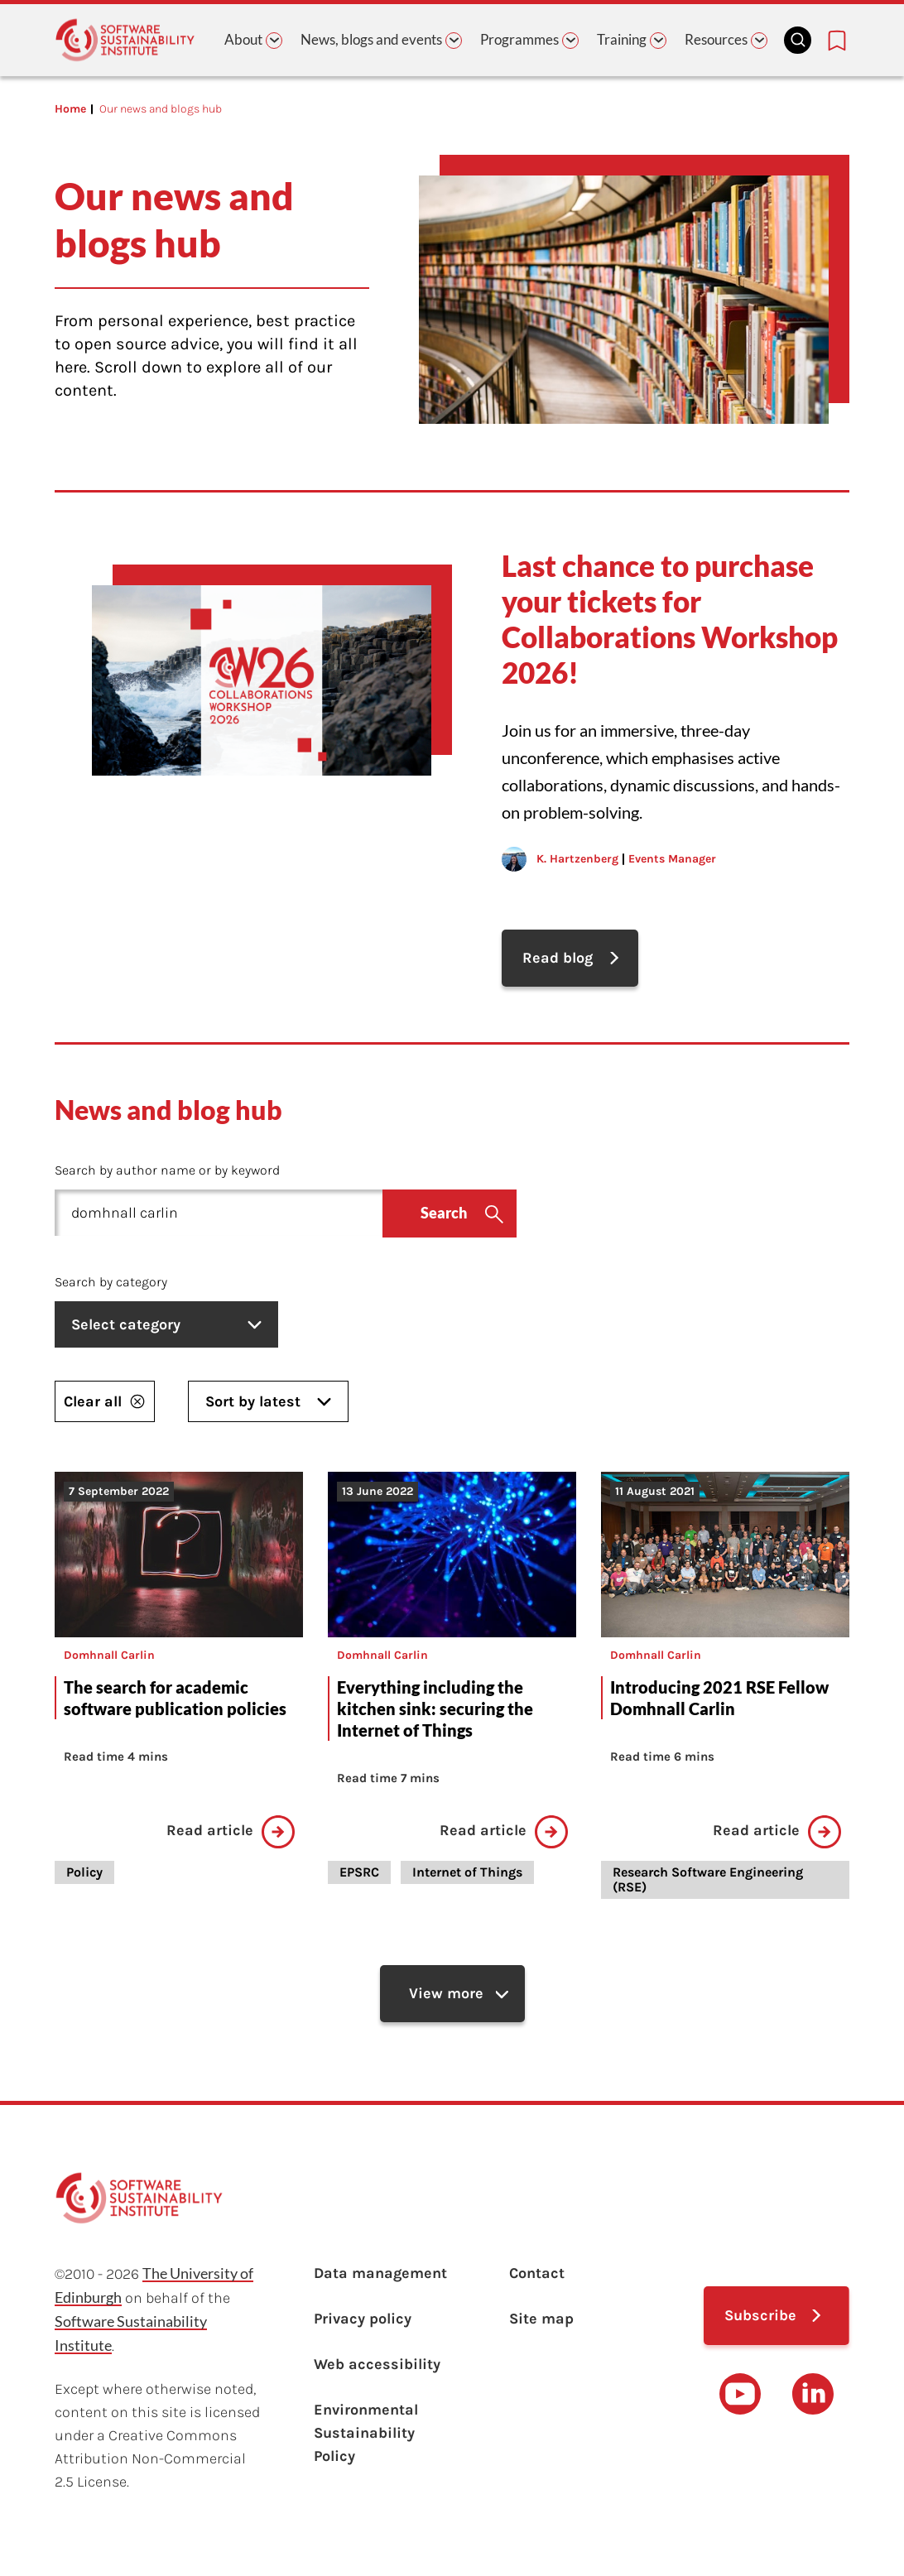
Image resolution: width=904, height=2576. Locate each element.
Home (70, 109)
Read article (230, 1831)
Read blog (557, 958)
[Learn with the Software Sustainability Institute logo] (125, 40)
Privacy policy (362, 2318)
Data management (380, 2273)
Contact (537, 2273)
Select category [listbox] (166, 1324)
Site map (541, 2318)
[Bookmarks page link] (837, 40)
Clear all (105, 1401)
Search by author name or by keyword (167, 1170)
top (868, 2535)
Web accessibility (377, 2364)
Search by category (111, 1282)
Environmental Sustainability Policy (366, 2433)
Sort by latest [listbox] (268, 1401)
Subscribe (760, 2315)
